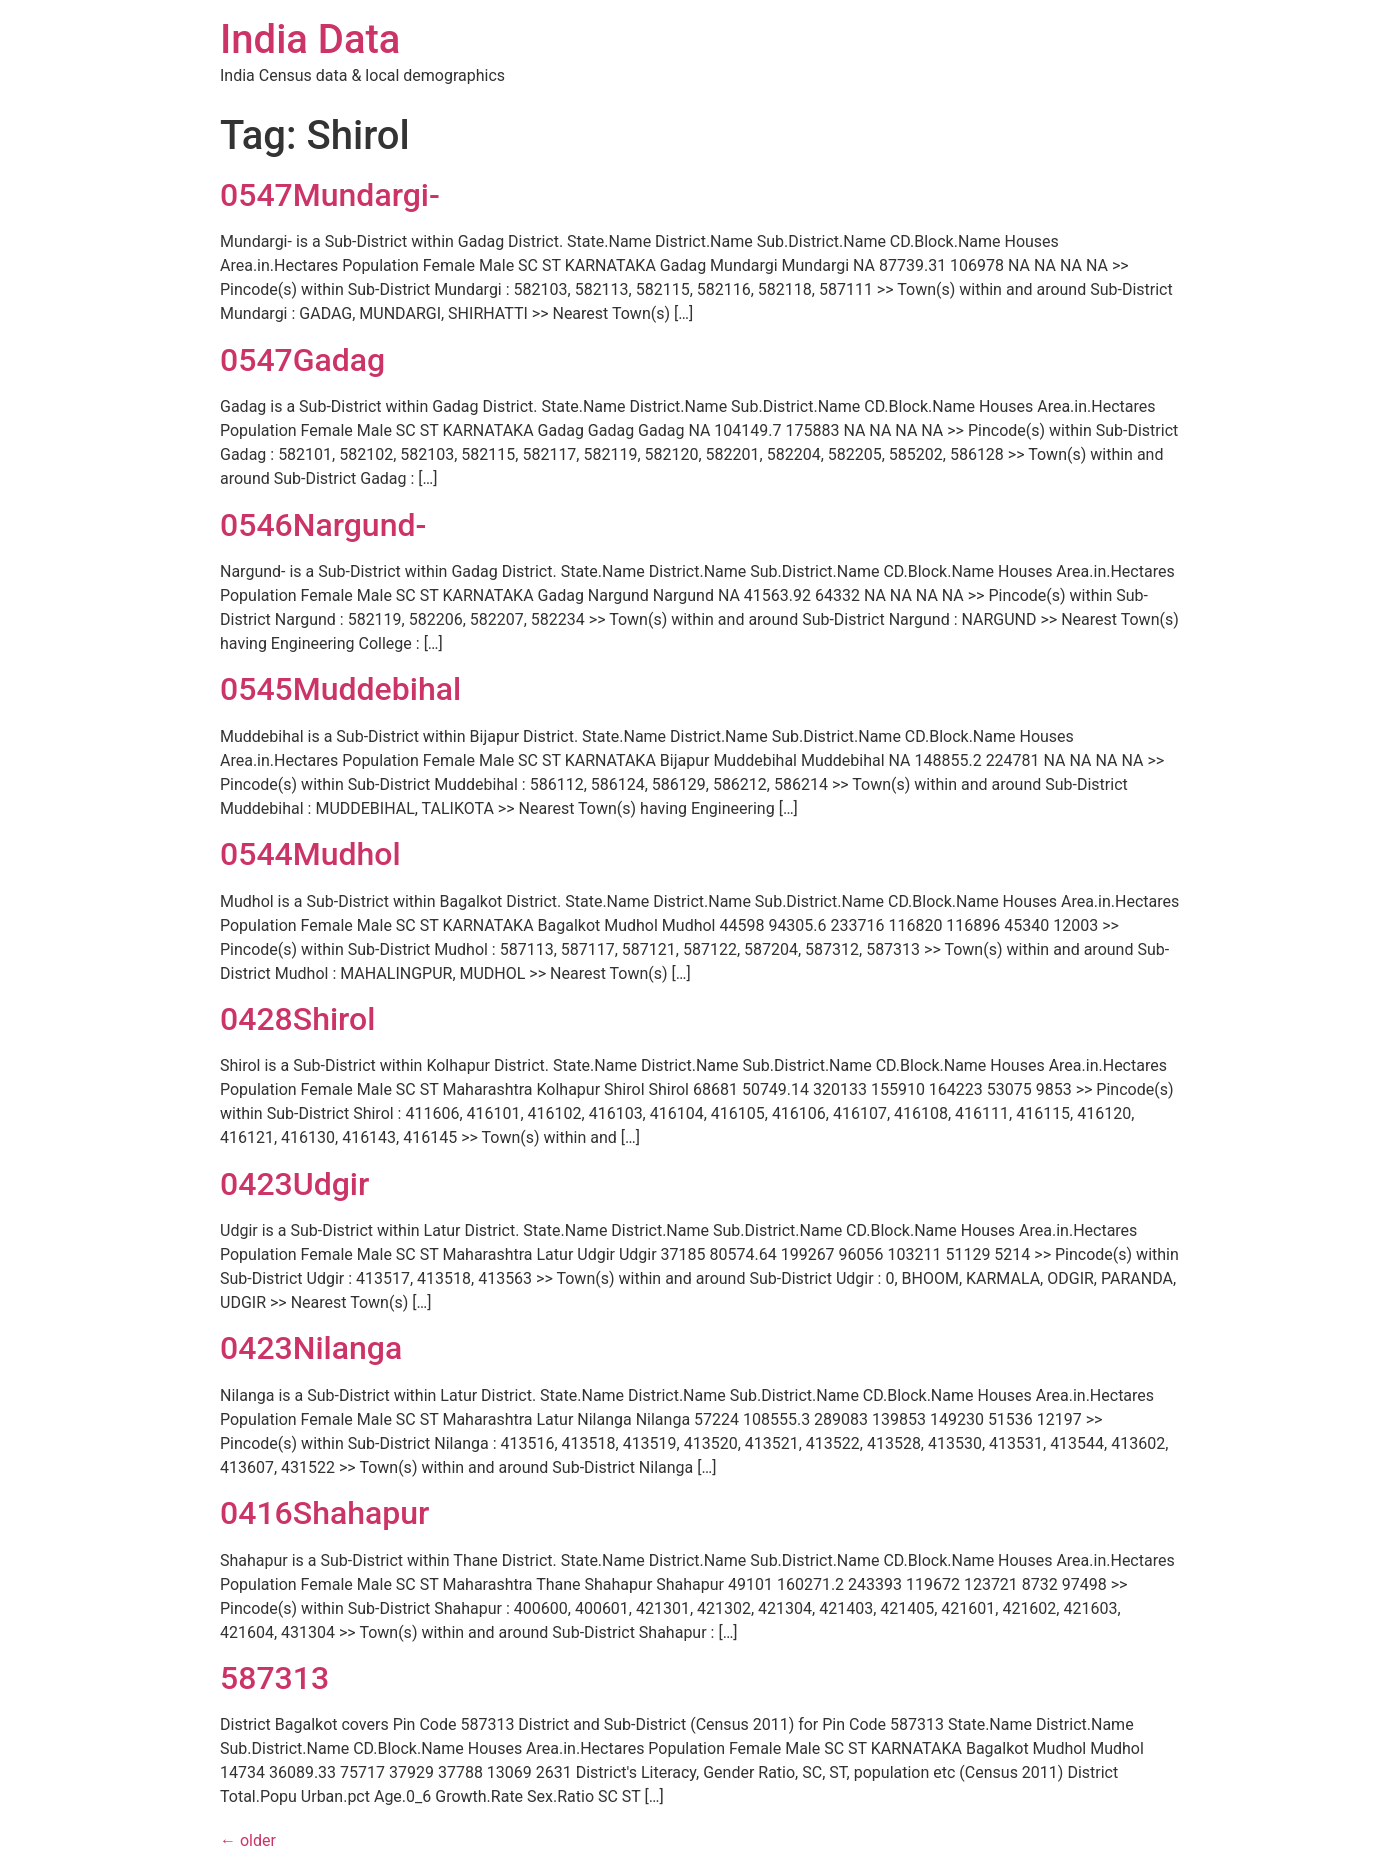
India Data (310, 39)
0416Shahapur (324, 1513)
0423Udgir (294, 1184)
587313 (274, 1678)
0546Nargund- (323, 525)
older (248, 1840)
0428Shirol (297, 1019)
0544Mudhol (310, 854)
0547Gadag (302, 360)
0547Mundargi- (330, 195)
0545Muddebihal (340, 689)
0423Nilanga (311, 1348)
